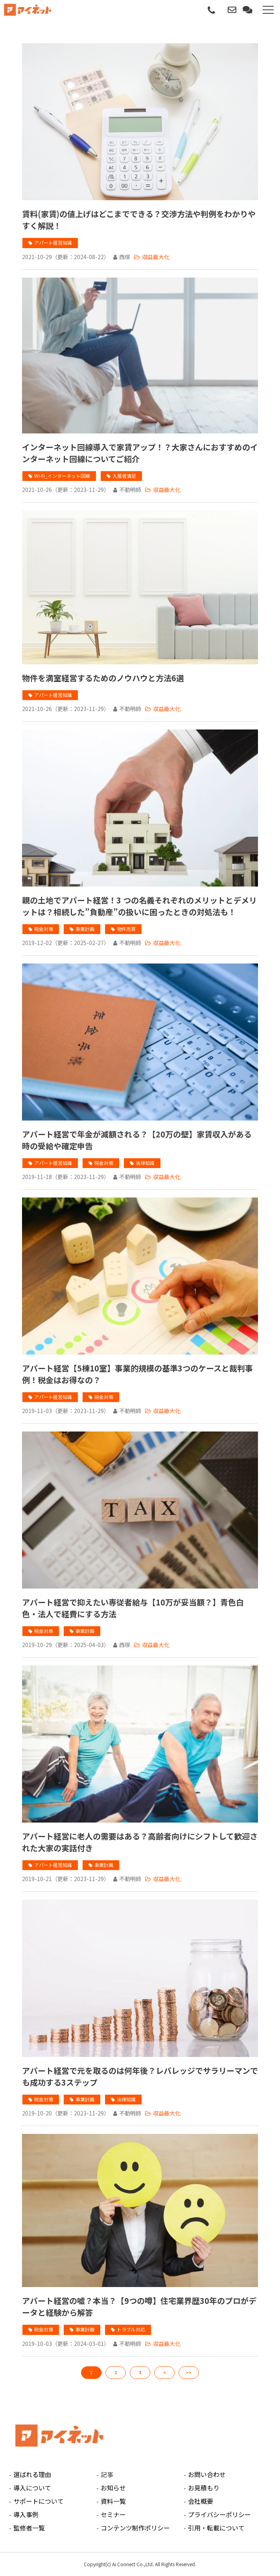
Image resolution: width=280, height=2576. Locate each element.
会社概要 (200, 2501)
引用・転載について (216, 2527)
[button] (268, 10)
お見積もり (203, 2487)
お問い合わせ (232, 10)
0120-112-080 (211, 11)
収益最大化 (155, 257)
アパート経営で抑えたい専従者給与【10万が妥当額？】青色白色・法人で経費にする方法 (133, 1608)
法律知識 (145, 1162)
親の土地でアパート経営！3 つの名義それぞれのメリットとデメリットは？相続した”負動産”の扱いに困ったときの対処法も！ (139, 906)
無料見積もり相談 (248, 10)
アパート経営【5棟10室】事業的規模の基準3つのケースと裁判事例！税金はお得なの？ (137, 1374)
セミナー (113, 2514)
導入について (32, 2487)
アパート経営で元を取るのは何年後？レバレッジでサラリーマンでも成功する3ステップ (140, 2076)
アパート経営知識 (53, 242)
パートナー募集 (222, 10)
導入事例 (26, 2514)
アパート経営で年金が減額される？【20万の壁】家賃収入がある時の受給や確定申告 (137, 1140)
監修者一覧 (29, 2527)
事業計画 (85, 928)
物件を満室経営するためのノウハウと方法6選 (103, 678)
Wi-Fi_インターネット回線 (62, 475)
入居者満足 (124, 475)
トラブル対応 (131, 2329)
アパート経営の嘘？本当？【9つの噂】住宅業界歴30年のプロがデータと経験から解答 (139, 2306)
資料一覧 (113, 2501)
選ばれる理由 (32, 2474)
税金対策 (43, 928)
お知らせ (113, 2487)
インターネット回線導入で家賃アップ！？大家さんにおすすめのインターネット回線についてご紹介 (140, 452)
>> (189, 2372)
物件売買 (126, 928)
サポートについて (38, 2501)
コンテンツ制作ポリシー (135, 2527)
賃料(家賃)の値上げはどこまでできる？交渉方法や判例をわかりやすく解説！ (139, 219)
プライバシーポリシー (219, 2514)
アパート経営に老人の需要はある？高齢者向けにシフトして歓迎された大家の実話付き (140, 1842)
